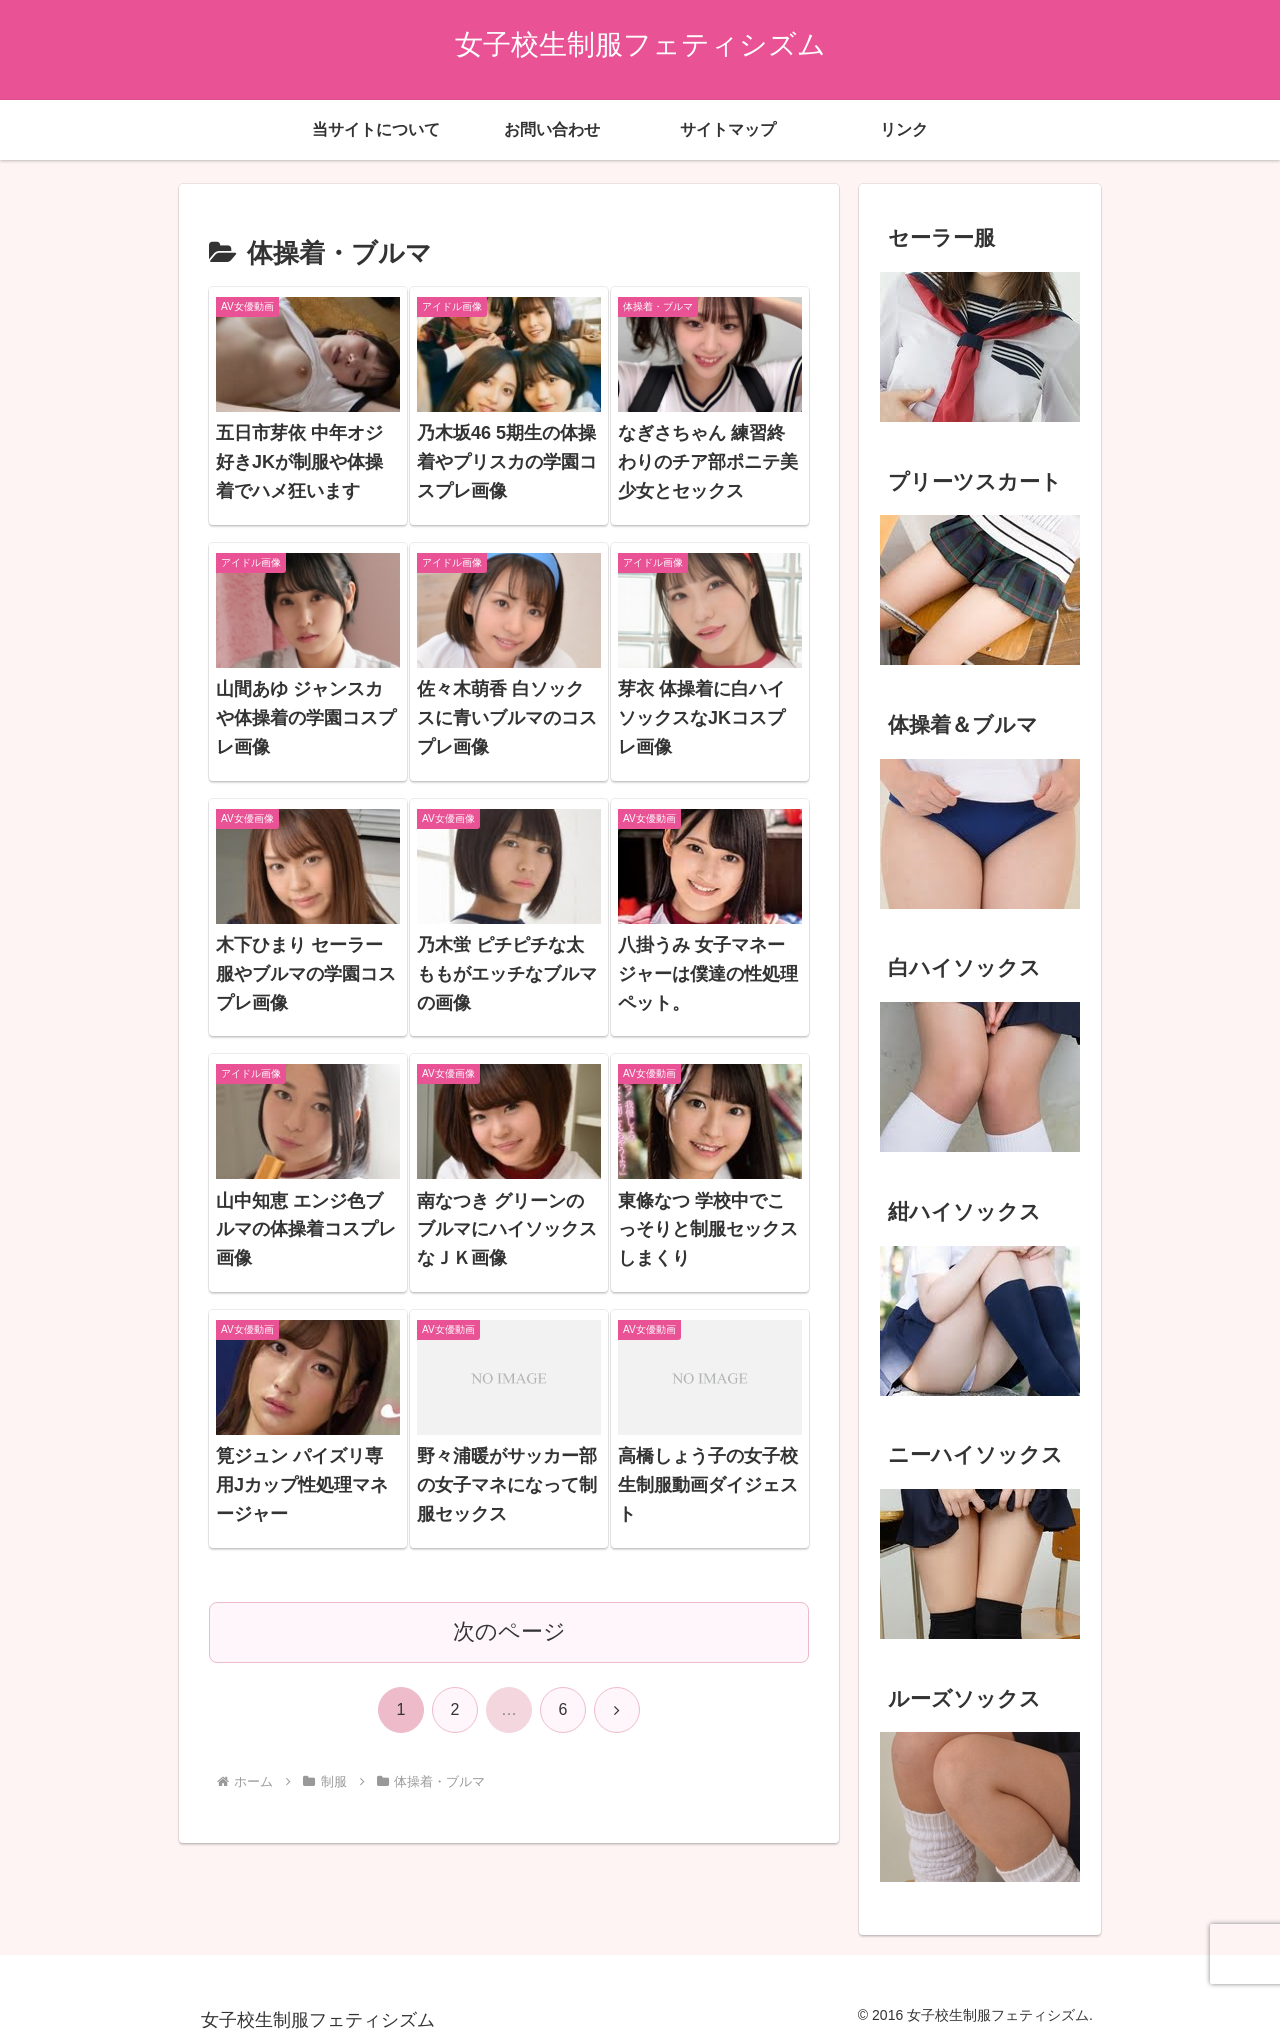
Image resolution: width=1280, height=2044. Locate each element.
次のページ (509, 1631)
